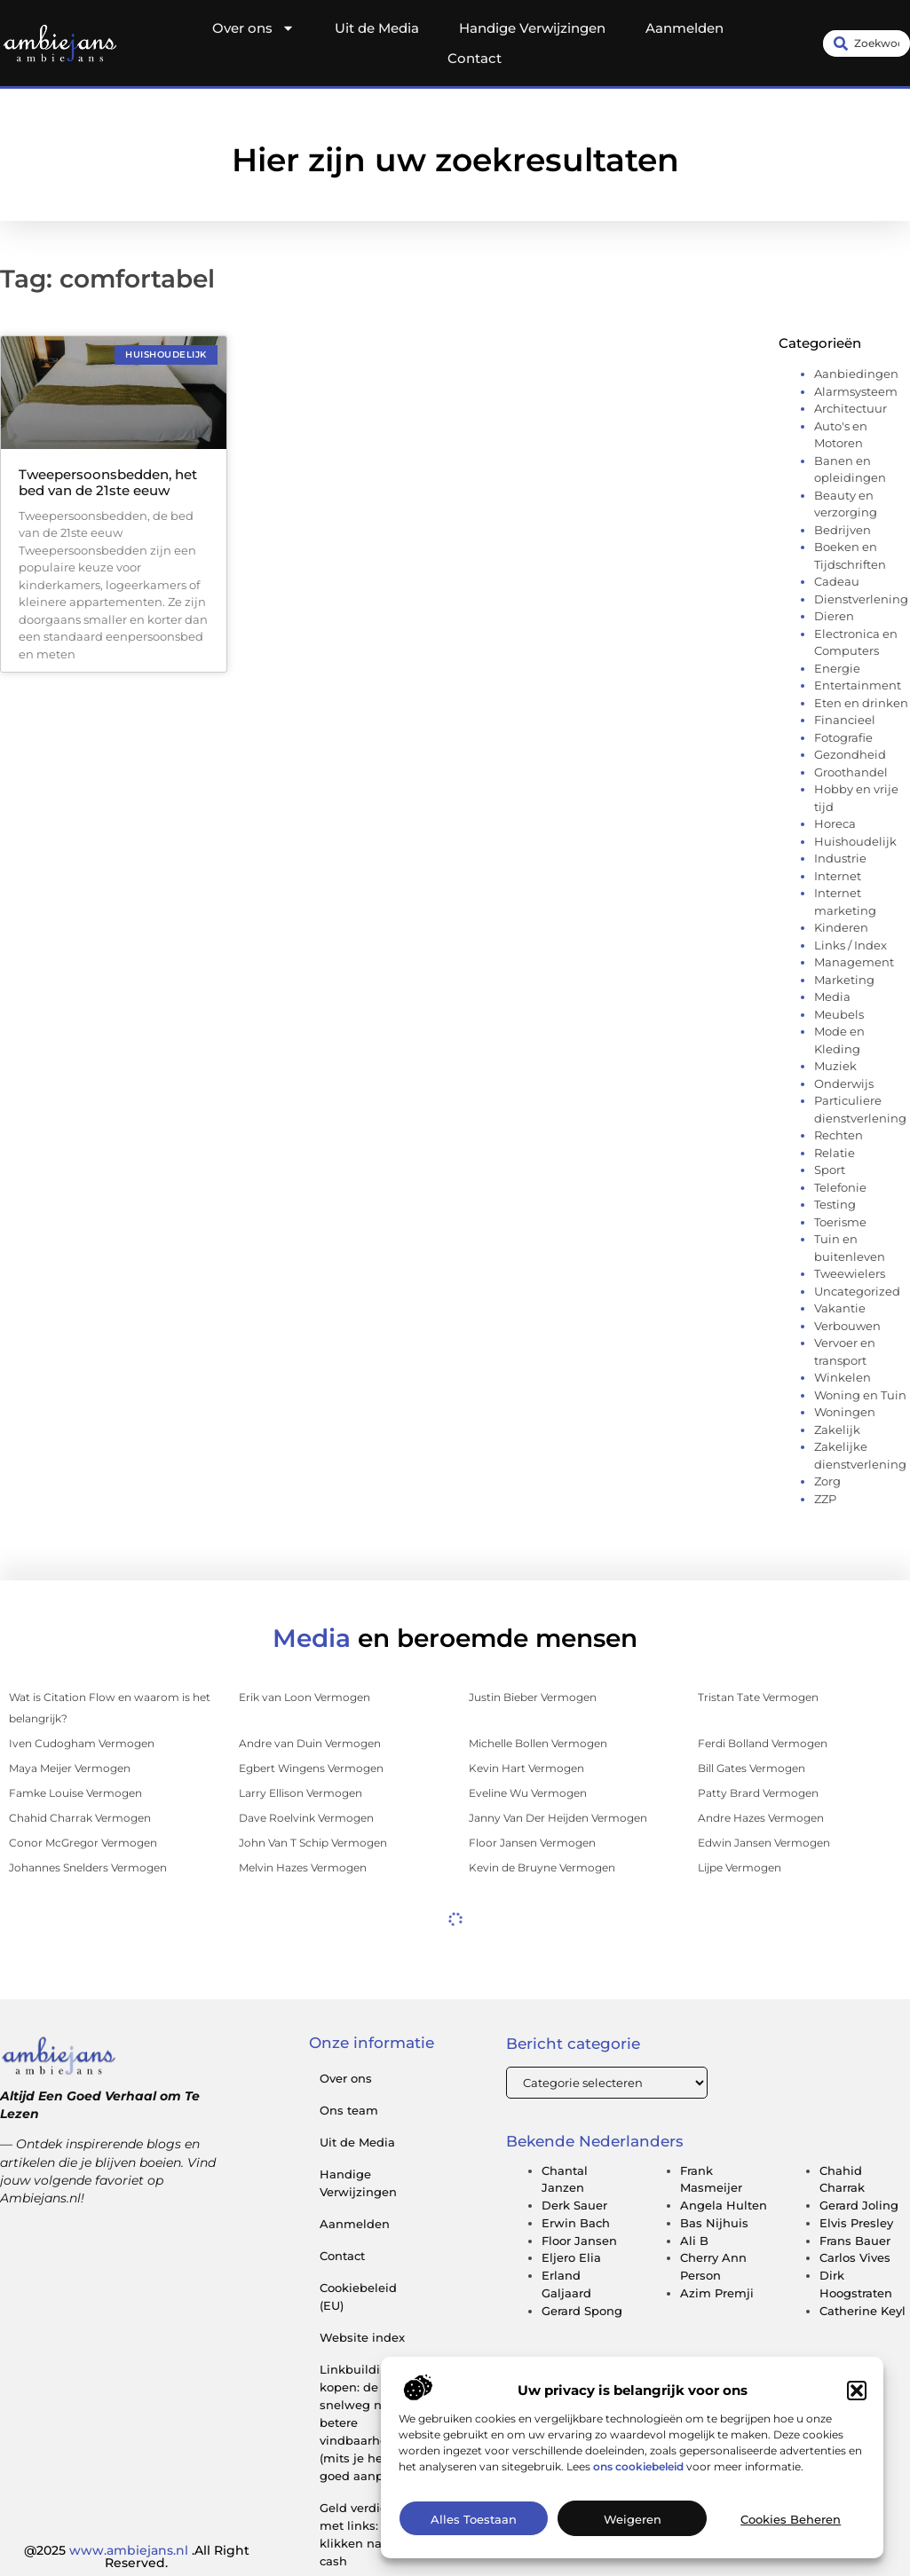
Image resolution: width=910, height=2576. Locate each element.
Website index (362, 2337)
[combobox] (866, 43)
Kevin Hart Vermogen (526, 1768)
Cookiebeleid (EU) (358, 2296)
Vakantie (840, 1308)
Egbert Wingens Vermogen (311, 1768)
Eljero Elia (571, 2257)
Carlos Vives (854, 2257)
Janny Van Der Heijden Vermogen (558, 1817)
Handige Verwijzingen (532, 28)
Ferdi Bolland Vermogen (762, 1743)
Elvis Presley (856, 2223)
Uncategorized (857, 1291)
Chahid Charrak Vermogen (80, 1817)
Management (854, 962)
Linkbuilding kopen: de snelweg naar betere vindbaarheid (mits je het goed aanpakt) (363, 2422)
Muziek (835, 1066)
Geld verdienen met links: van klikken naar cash (365, 2534)
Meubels (839, 1014)
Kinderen (841, 927)
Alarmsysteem (856, 391)
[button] (857, 2392)
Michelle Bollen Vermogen (538, 1743)
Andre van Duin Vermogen (310, 1743)
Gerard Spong (582, 2311)
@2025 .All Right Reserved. (136, 2556)
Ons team (349, 2110)
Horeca (835, 823)
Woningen (844, 1412)
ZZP (825, 1499)
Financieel (844, 720)
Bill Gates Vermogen (751, 1768)
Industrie (840, 858)
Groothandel (851, 772)
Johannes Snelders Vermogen (88, 1867)
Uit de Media (377, 28)
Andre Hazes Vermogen (761, 1817)
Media (832, 996)
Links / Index (850, 945)
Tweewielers (849, 1273)
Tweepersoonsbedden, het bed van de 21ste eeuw (108, 482)
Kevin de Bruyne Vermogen (542, 1867)
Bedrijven (842, 530)
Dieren (834, 616)
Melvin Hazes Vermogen (303, 1867)
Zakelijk (837, 1429)
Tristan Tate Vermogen (758, 1697)
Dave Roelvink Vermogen (306, 1817)
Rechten (838, 1135)
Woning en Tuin (860, 1395)
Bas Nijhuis (714, 2223)
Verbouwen (847, 1326)
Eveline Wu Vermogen (528, 1793)
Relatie (834, 1153)
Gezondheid (850, 754)
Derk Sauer (574, 2205)
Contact (474, 58)
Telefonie (840, 1187)
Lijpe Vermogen (739, 1867)
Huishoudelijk (855, 841)
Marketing (844, 980)
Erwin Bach (576, 2223)
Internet (837, 876)
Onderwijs (844, 1083)
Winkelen (842, 1377)
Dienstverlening (861, 599)
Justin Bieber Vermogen (533, 1697)
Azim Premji (717, 2293)
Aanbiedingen (856, 373)
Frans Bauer (854, 2240)
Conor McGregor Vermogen (83, 1842)
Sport (829, 1169)
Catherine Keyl (862, 2311)
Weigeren (632, 2521)
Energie (837, 668)
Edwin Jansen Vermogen (764, 1842)
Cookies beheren (790, 2521)
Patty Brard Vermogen (758, 1793)
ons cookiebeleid (638, 2468)
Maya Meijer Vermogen (70, 1768)
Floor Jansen (579, 2240)
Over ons (253, 28)
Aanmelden (684, 28)
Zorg (827, 1481)
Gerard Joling (858, 2205)
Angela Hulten (723, 2205)
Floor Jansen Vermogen (532, 1842)
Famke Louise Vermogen (75, 1793)
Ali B (694, 2240)
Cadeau (836, 581)
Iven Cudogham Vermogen (81, 1743)
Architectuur (850, 408)
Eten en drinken (861, 703)
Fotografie (843, 737)
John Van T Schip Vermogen (313, 1842)
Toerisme (840, 1222)
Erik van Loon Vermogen (304, 1697)
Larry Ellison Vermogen (300, 1793)
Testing (835, 1204)
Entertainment (857, 685)
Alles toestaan (474, 2521)
